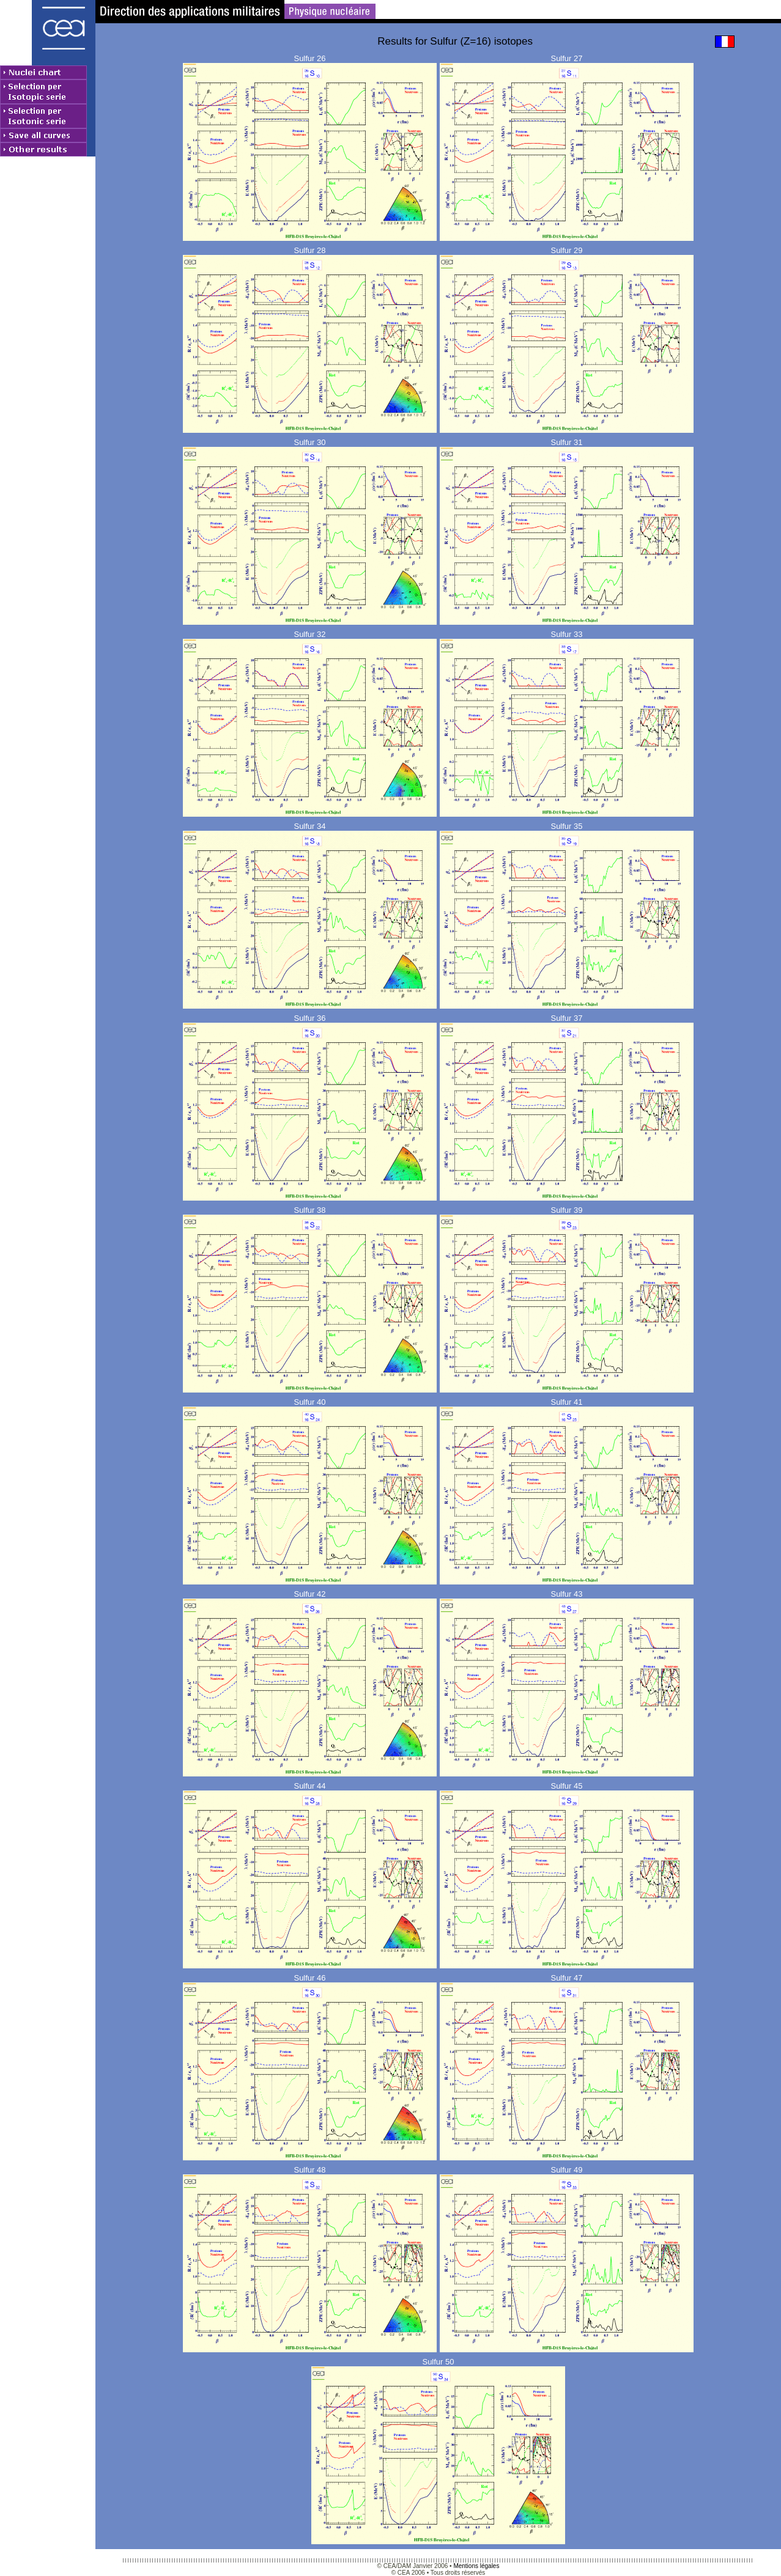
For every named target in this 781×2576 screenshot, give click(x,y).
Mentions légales (476, 2566)
